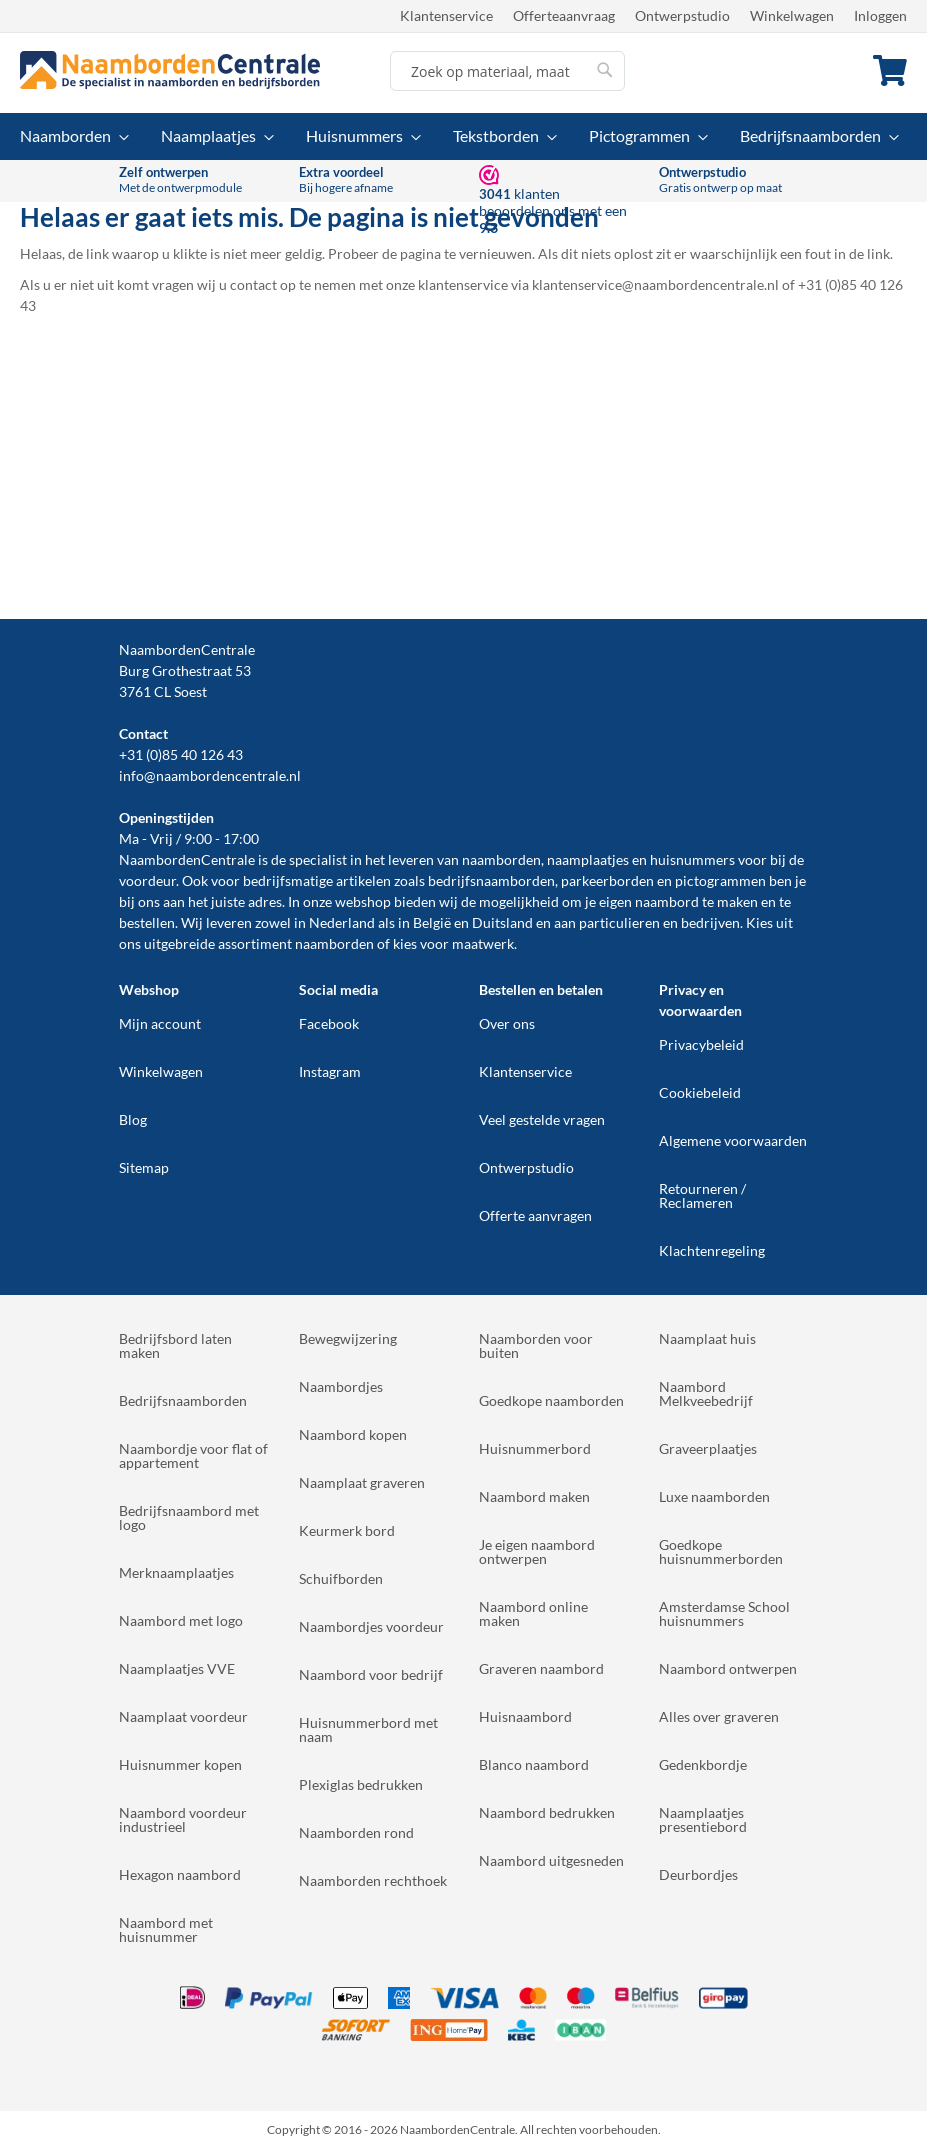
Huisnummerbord (535, 1448)
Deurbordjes (698, 1874)
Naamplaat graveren (362, 1482)
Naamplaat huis (707, 1338)
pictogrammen (720, 880)
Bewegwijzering (348, 1338)
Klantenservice (446, 15)
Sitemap (144, 1167)
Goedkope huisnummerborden (721, 1551)
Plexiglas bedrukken (361, 1784)
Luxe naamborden (714, 1496)
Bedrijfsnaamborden (183, 1400)
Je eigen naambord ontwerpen (537, 1551)
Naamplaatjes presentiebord (703, 1819)
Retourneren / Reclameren (702, 1195)
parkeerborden (607, 880)
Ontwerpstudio (682, 15)
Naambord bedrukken (547, 1812)
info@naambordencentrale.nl (210, 775)
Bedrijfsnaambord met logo (189, 1517)
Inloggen (880, 15)
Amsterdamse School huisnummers (724, 1613)
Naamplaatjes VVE (177, 1668)
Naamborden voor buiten (536, 1345)
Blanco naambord (534, 1764)
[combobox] (507, 71)
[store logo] (170, 70)
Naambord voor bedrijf (371, 1674)
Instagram (330, 1071)
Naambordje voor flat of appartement (193, 1455)
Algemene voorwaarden (733, 1140)
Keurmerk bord (347, 1530)
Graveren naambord (541, 1668)
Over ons (507, 1023)
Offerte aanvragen (535, 1215)
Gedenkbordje (703, 1764)
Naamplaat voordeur (183, 1716)
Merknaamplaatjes (176, 1572)
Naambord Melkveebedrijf (706, 1393)
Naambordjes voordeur (371, 1626)
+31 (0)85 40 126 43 (181, 754)
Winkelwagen (792, 15)
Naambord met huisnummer (166, 1929)
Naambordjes (341, 1386)
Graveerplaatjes (708, 1448)
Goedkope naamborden (551, 1400)
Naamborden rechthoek (373, 1880)
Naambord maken (534, 1496)
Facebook (329, 1023)
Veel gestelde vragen (542, 1119)
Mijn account (160, 1023)
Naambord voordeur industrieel (183, 1819)
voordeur (147, 880)
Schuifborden (341, 1578)
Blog (133, 1119)
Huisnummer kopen (180, 1764)
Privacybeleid (701, 1044)
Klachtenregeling (712, 1250)
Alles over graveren (719, 1716)
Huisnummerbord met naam (368, 1729)
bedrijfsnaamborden (491, 880)
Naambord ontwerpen (728, 1668)
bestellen (147, 922)
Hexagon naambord (180, 1874)
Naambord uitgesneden (551, 1860)
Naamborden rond (356, 1832)
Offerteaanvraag (564, 15)
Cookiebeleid (700, 1092)
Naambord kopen (353, 1434)
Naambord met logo (181, 1620)
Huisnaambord (525, 1716)
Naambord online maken (533, 1613)
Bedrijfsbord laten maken (175, 1345)
